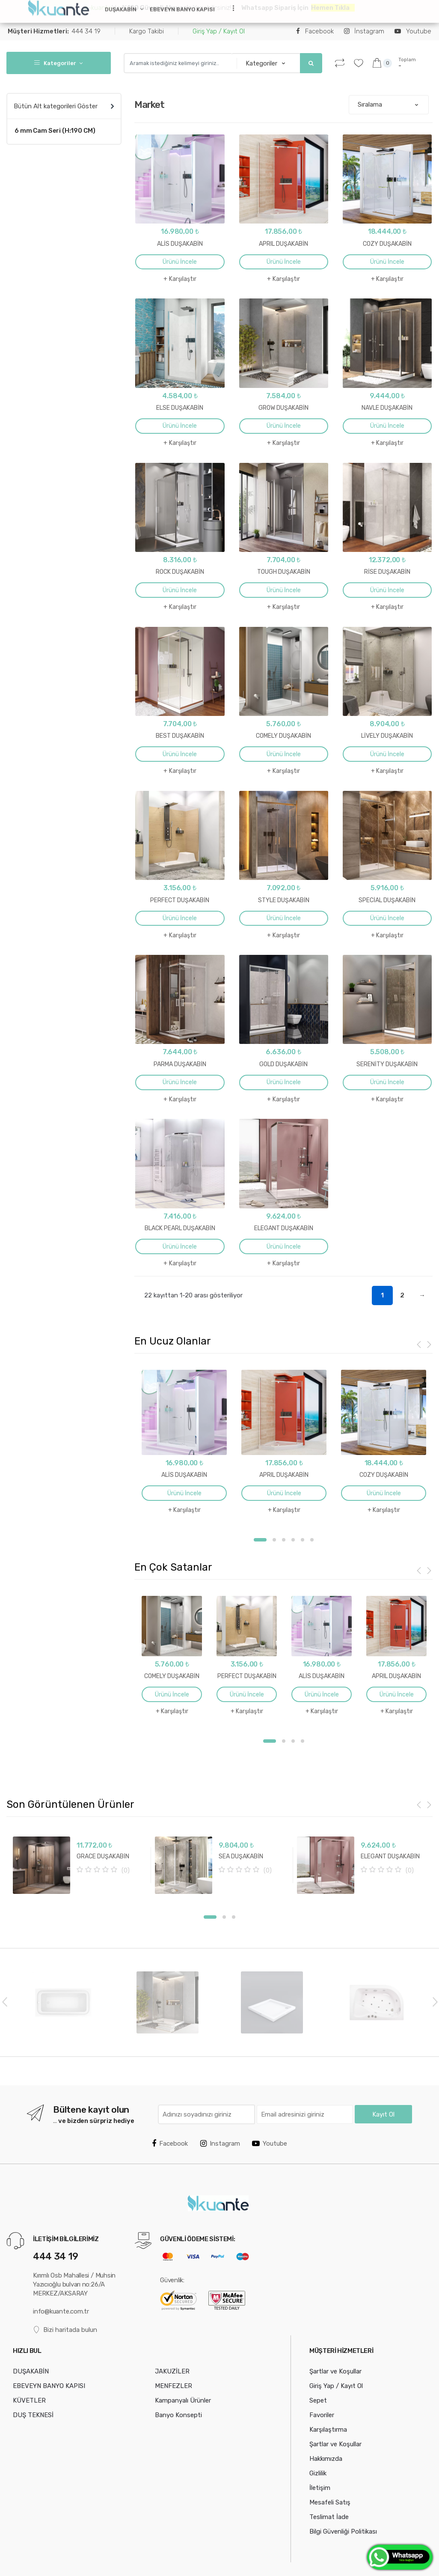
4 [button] (293, 1539)
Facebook (314, 31)
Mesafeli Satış (329, 2502)
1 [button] (260, 1539)
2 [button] (274, 1539)
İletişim (319, 2487)
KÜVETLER (29, 2400)
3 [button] (283, 1539)
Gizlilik (317, 2473)
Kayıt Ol (383, 2114)
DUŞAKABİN (120, 9)
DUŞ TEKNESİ (33, 2414)
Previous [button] (4, 2001)
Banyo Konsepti (178, 2414)
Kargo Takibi (146, 31)
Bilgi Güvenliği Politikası (343, 2531)
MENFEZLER (173, 2385)
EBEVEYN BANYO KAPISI (182, 9)
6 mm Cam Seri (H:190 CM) (55, 130)
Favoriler (321, 2414)
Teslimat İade (329, 2516)
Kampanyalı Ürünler (183, 2400)
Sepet (318, 2400)
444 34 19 (54, 31)
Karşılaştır (182, 279)
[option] (184, 1443)
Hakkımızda (325, 2458)
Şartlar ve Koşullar (335, 2371)
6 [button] (312, 1539)
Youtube (413, 31)
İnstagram (364, 31)
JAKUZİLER (172, 2371)
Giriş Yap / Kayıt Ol (219, 31)
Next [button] (434, 2001)
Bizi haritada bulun (65, 2330)
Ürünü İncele (180, 261)
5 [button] (302, 1539)
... (231, 8)
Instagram (220, 2143)
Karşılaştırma (328, 2429)
